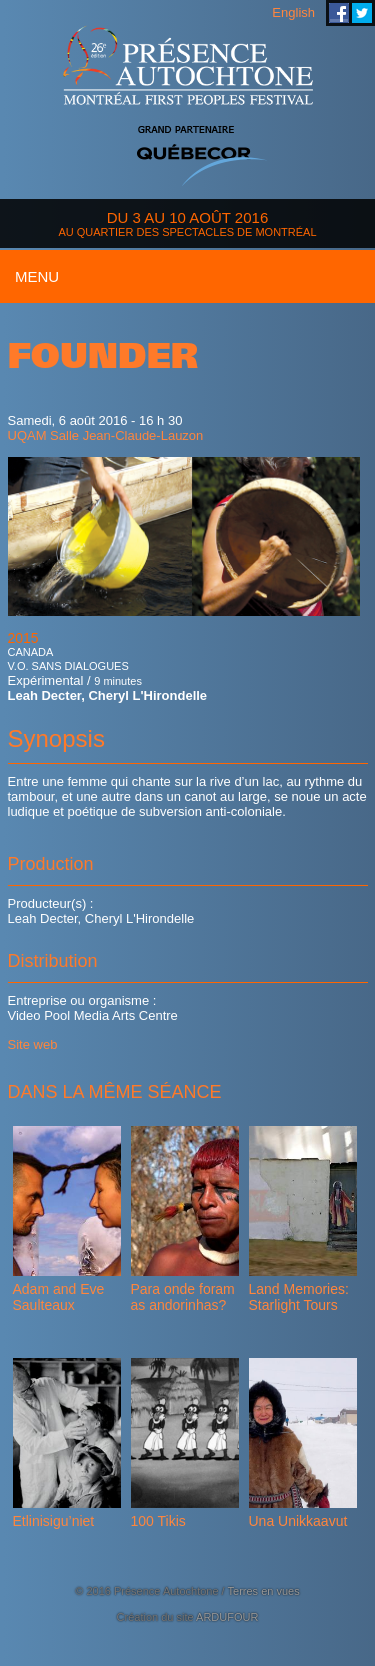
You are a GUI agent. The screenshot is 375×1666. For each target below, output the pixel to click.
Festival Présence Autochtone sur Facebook (339, 13)
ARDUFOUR (227, 1617)
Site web (33, 1044)
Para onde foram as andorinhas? (183, 1297)
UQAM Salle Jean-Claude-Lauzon (106, 435)
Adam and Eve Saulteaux (59, 1297)
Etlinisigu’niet (54, 1521)
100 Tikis (158, 1521)
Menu (37, 276)
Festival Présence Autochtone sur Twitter (362, 13)
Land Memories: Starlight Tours (299, 1297)
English (293, 12)
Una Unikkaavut (298, 1521)
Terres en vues (264, 1591)
